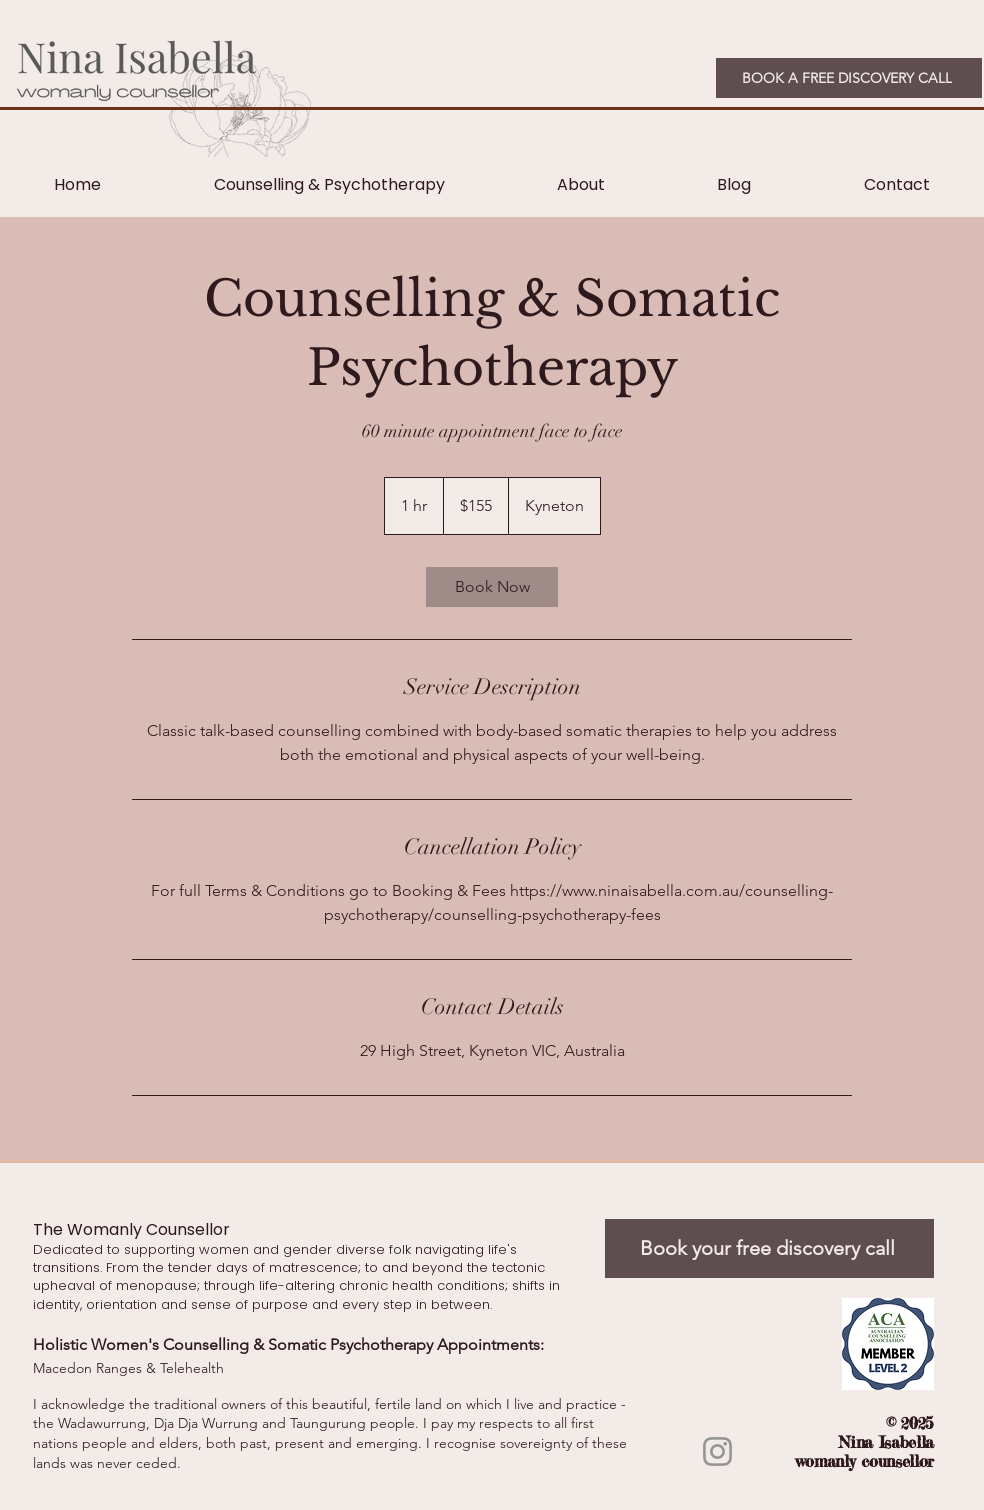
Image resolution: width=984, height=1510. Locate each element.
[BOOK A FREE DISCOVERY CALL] (849, 78)
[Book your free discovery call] (769, 1248)
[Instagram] (717, 1451)
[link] (492, 587)
